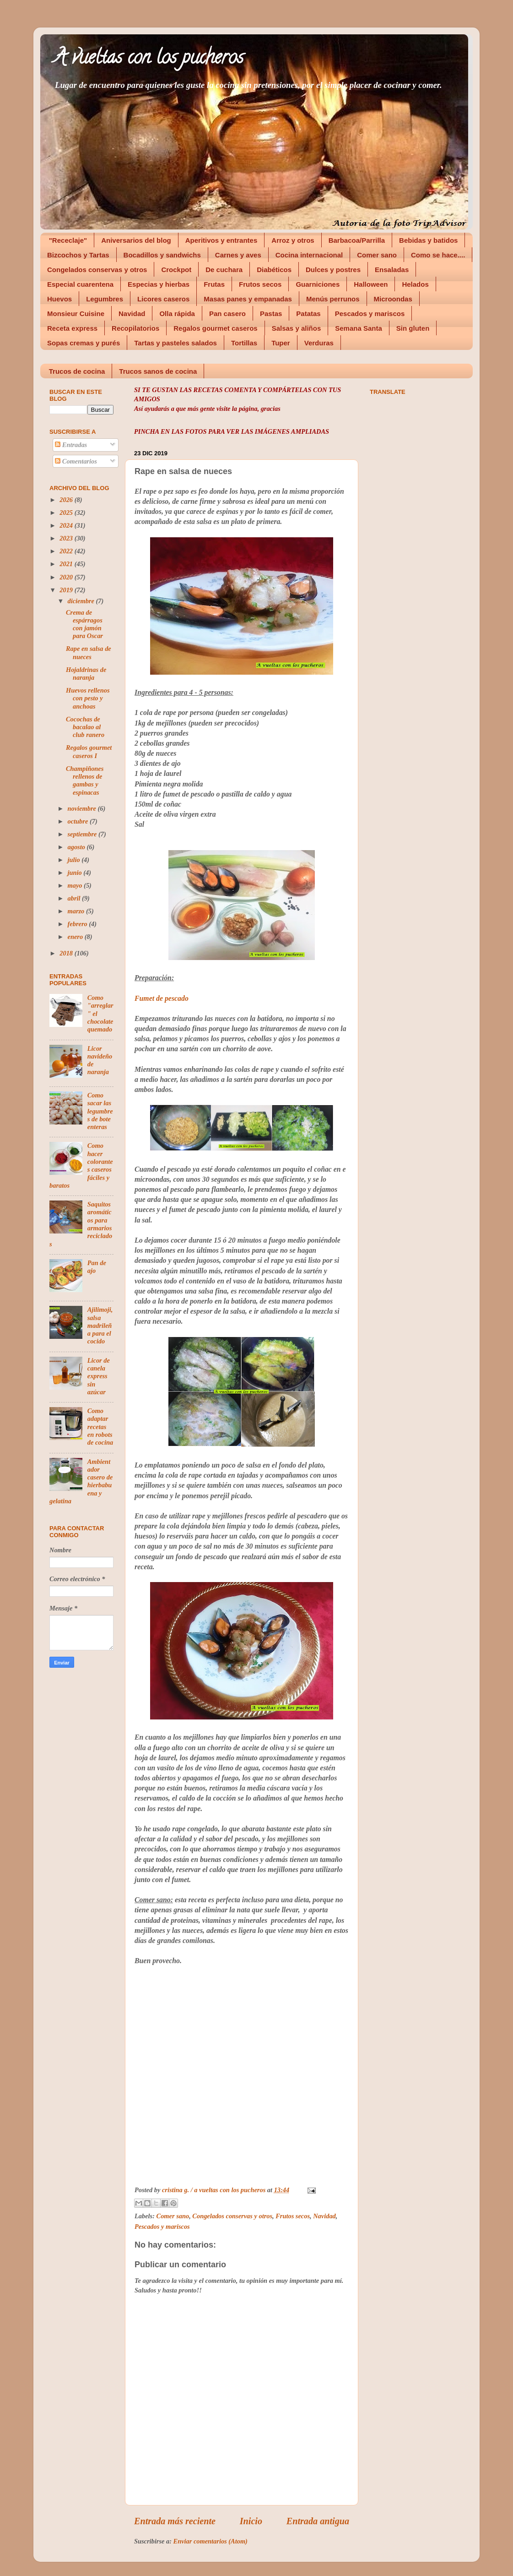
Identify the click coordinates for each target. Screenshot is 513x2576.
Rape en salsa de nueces (88, 652)
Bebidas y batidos (428, 240)
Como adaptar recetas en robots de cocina (100, 1426)
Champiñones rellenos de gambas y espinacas (84, 780)
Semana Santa (358, 328)
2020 (66, 577)
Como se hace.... (438, 255)
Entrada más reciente (175, 2521)
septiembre (83, 834)
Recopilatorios (135, 328)
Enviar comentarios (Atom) (210, 2541)
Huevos (59, 299)
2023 (66, 538)
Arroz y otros (292, 240)
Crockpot (176, 269)
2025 (66, 512)
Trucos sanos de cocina (158, 371)
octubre (79, 821)
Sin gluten (413, 328)
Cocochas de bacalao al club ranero (85, 727)
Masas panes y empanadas (248, 299)
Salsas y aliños (296, 328)
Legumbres (104, 299)
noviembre (83, 808)
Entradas (71, 444)
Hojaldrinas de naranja (86, 673)
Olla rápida (177, 313)
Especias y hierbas (158, 284)
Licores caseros (163, 299)
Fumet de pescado (162, 998)
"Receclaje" (68, 240)
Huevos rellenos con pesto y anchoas (88, 698)
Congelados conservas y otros (97, 269)
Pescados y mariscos (370, 313)
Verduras (319, 343)
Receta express (72, 328)
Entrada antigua (317, 2521)
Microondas (393, 299)
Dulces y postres (333, 269)
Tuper (280, 343)
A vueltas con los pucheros (148, 59)
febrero (78, 924)
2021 (66, 564)
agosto (77, 847)
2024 (66, 525)
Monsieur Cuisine (75, 313)
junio (76, 872)
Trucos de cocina (77, 371)
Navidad (132, 313)
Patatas (308, 313)
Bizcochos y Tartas (78, 255)
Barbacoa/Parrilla (357, 240)
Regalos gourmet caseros (215, 328)
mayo (76, 885)
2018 (66, 953)
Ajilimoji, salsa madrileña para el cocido (100, 1325)
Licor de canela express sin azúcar (98, 1376)
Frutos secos (260, 284)
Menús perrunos (333, 299)
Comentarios (76, 461)
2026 (66, 499)
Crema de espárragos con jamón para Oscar (84, 624)
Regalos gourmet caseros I (89, 751)
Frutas (214, 284)
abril (75, 898)
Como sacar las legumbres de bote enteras (100, 1111)
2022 (66, 551)
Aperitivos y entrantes (221, 240)
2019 (66, 590)
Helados (415, 284)
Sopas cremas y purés (83, 343)
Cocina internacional (309, 255)
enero (76, 936)
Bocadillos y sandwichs (162, 255)
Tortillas (244, 343)
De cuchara (224, 269)
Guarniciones (318, 284)
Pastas (271, 313)
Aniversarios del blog (136, 240)
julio (75, 859)
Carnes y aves (238, 255)
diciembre (82, 601)
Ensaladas (392, 269)
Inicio (251, 2521)
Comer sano (377, 255)
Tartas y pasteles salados (175, 343)
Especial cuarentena (80, 284)
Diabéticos (274, 269)
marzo (77, 911)
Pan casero (227, 313)
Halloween (371, 284)
